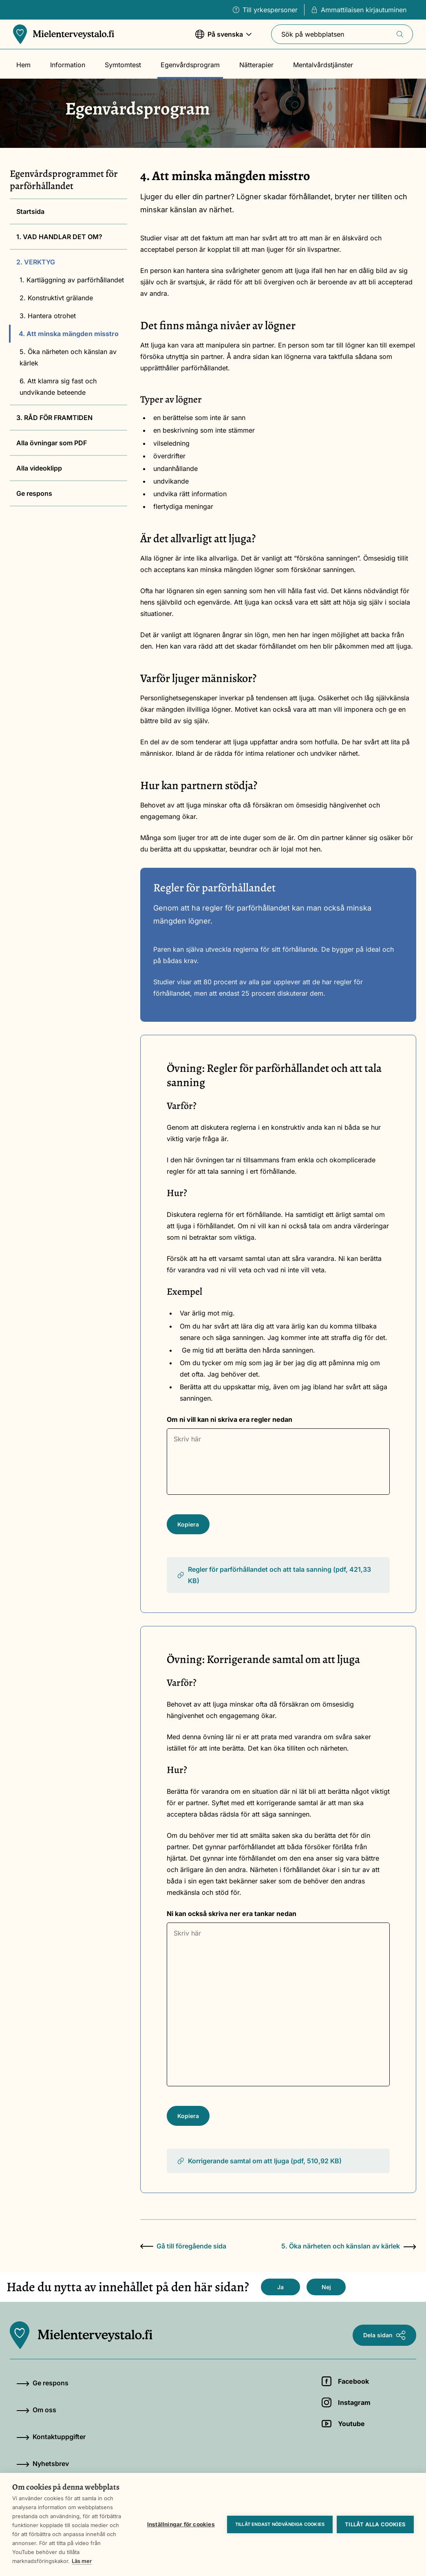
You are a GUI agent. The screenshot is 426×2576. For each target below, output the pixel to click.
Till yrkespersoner (265, 10)
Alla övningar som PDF (51, 443)
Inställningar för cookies (181, 2524)
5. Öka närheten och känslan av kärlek (68, 357)
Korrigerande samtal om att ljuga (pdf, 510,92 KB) (259, 2161)
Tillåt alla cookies (375, 2524)
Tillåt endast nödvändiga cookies (279, 2524)
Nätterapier (256, 65)
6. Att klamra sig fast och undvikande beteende (58, 386)
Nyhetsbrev (42, 2463)
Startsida (30, 211)
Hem (23, 65)
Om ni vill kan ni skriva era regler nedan (229, 1419)
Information (67, 65)
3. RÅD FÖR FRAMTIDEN (54, 418)
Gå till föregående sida (183, 2246)
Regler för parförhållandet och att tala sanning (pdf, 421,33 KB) (274, 1575)
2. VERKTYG (35, 262)
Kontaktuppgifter (51, 2436)
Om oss (36, 2409)
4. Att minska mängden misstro (69, 334)
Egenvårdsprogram (190, 65)
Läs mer (82, 2561)
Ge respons (34, 493)
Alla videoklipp (39, 468)
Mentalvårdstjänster (323, 65)
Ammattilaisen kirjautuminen (358, 10)
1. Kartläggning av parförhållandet (72, 280)
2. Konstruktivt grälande (56, 298)
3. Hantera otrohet (48, 316)
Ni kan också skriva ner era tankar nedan (231, 1913)
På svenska (223, 38)
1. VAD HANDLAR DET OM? (59, 237)
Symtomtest (123, 65)
